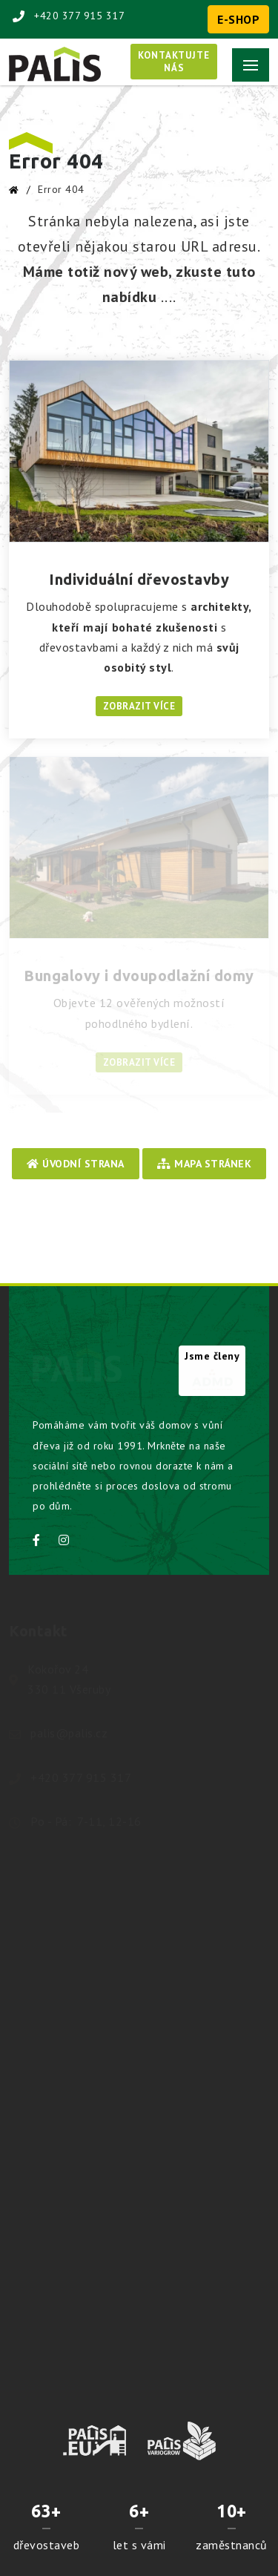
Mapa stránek (204, 1163)
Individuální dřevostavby (139, 579)
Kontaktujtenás (174, 61)
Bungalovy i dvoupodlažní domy (139, 975)
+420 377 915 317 (69, 15)
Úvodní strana (76, 1163)
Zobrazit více (139, 706)
